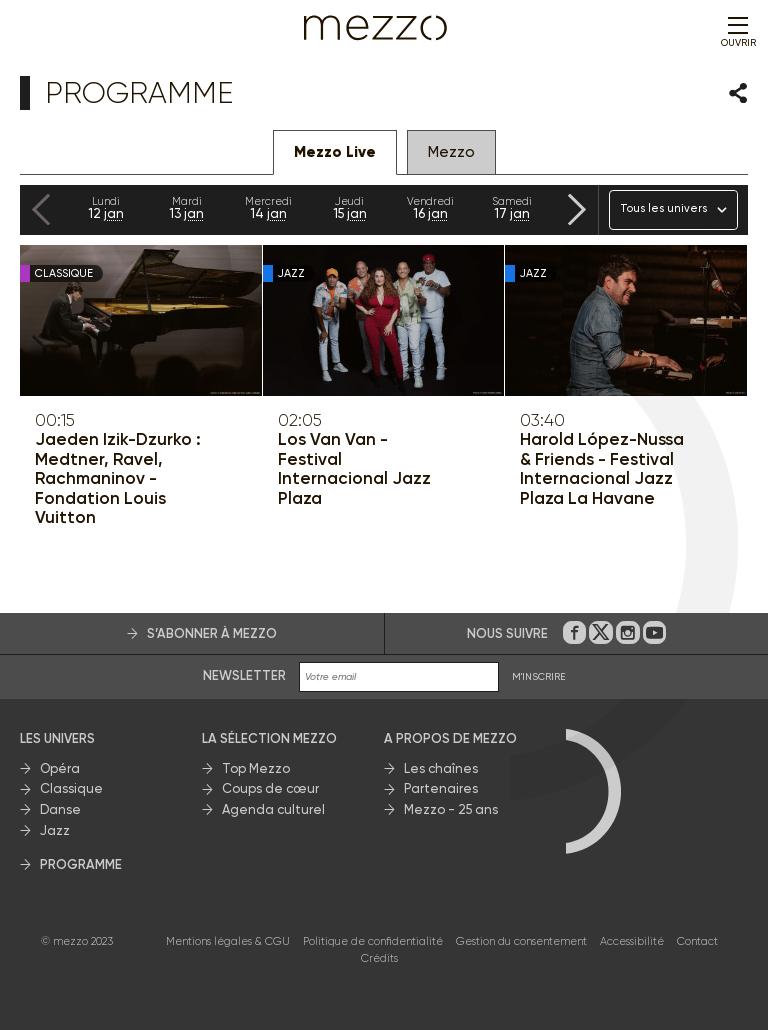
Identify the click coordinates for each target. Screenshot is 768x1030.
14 (268, 208)
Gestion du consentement (521, 941)
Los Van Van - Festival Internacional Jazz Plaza (354, 469)
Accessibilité (632, 941)
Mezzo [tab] (451, 152)
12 (105, 208)
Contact (697, 941)
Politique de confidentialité (373, 941)
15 (349, 208)
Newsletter (244, 675)
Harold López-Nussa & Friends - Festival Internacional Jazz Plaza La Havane (602, 469)
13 (186, 208)
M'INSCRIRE (539, 676)
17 (512, 208)
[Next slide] (577, 209)
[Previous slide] (41, 209)
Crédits (379, 958)
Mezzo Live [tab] (335, 152)
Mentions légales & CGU (228, 941)
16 (430, 208)
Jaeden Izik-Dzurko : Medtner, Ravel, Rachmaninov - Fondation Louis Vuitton (118, 478)
